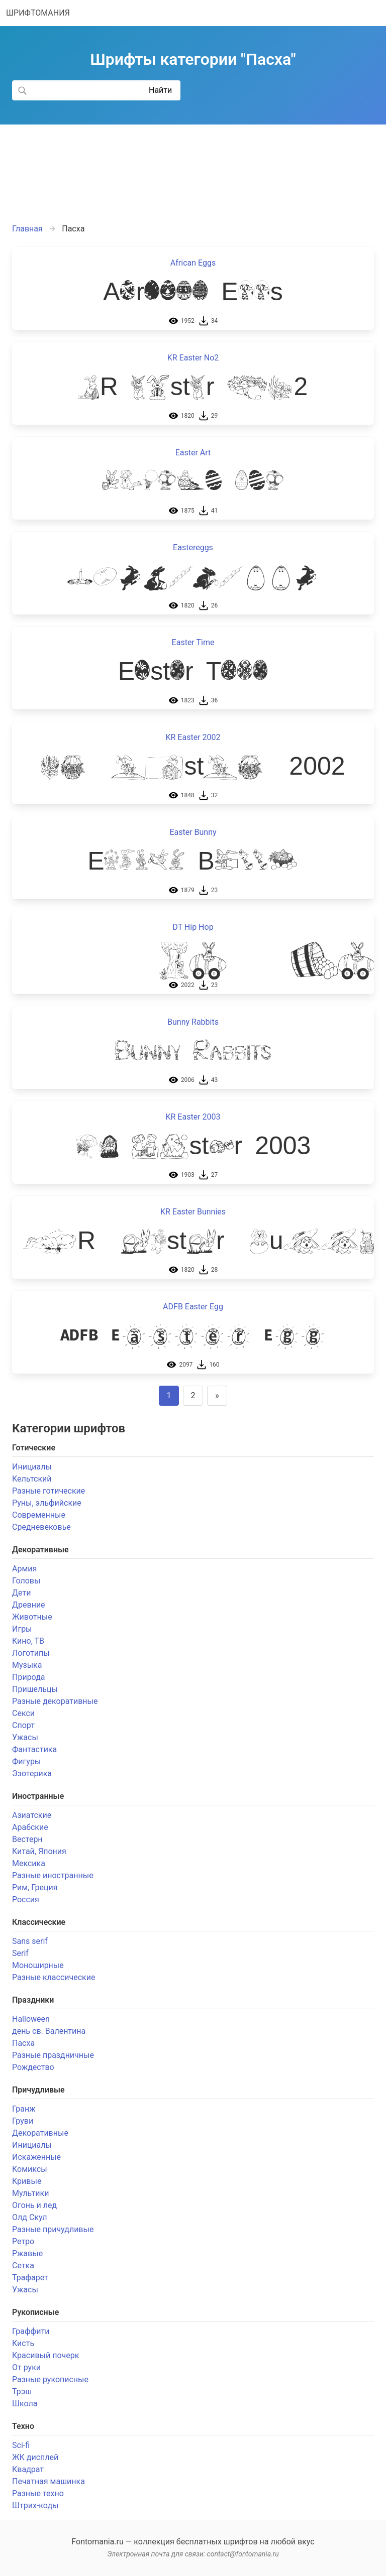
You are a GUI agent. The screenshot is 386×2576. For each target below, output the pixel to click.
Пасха (23, 2043)
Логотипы (31, 1653)
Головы (26, 1580)
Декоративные (40, 2133)
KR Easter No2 (193, 357)
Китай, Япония (39, 1851)
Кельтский (32, 1479)
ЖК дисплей (35, 2457)
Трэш (22, 2391)
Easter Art (193, 452)
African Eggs (193, 263)
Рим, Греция (35, 1887)
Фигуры (26, 1761)
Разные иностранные (52, 1875)
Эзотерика (32, 1773)
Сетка (23, 2265)
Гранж (23, 2109)
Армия (24, 1568)
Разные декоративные (55, 1701)
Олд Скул (29, 2217)
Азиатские (31, 1815)
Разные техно (38, 2493)
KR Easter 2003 (193, 1117)
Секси (23, 1713)
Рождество (33, 2067)
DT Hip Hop (192, 927)
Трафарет (30, 2277)
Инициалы (32, 1466)
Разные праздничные (53, 2055)
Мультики (30, 2193)
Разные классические (53, 1977)
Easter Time (193, 642)
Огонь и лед (34, 2205)
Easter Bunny (192, 832)
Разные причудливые (52, 2229)
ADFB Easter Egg (193, 1306)
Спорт (23, 1725)
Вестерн (27, 1839)
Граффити (30, 2331)
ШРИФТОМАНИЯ (38, 13)
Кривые (26, 2181)
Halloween (31, 2019)
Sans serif (30, 1941)
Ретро (23, 2241)
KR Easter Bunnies (193, 1211)
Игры (22, 1629)
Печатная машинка (48, 2481)
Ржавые (27, 2253)
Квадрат (28, 2469)
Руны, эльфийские (46, 1503)
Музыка (27, 1665)
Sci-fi (21, 2445)
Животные (32, 1617)
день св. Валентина (48, 2031)
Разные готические (48, 1491)
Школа (25, 2403)
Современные (38, 1515)
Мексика (28, 1863)
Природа (28, 1677)
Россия (25, 1899)
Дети (21, 1593)
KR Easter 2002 (193, 737)
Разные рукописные (50, 2379)
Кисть (23, 2343)
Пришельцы (35, 1689)
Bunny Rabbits (193, 1022)
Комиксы (29, 2169)
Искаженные (36, 2157)
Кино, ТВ (28, 1641)
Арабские (30, 1827)
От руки (26, 2367)
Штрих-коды (35, 2505)
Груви (22, 2121)
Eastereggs (193, 547)
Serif (20, 1953)
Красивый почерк (45, 2355)
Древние (28, 1605)
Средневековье (41, 1527)
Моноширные (38, 1965)
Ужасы (25, 1737)
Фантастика (34, 1749)
